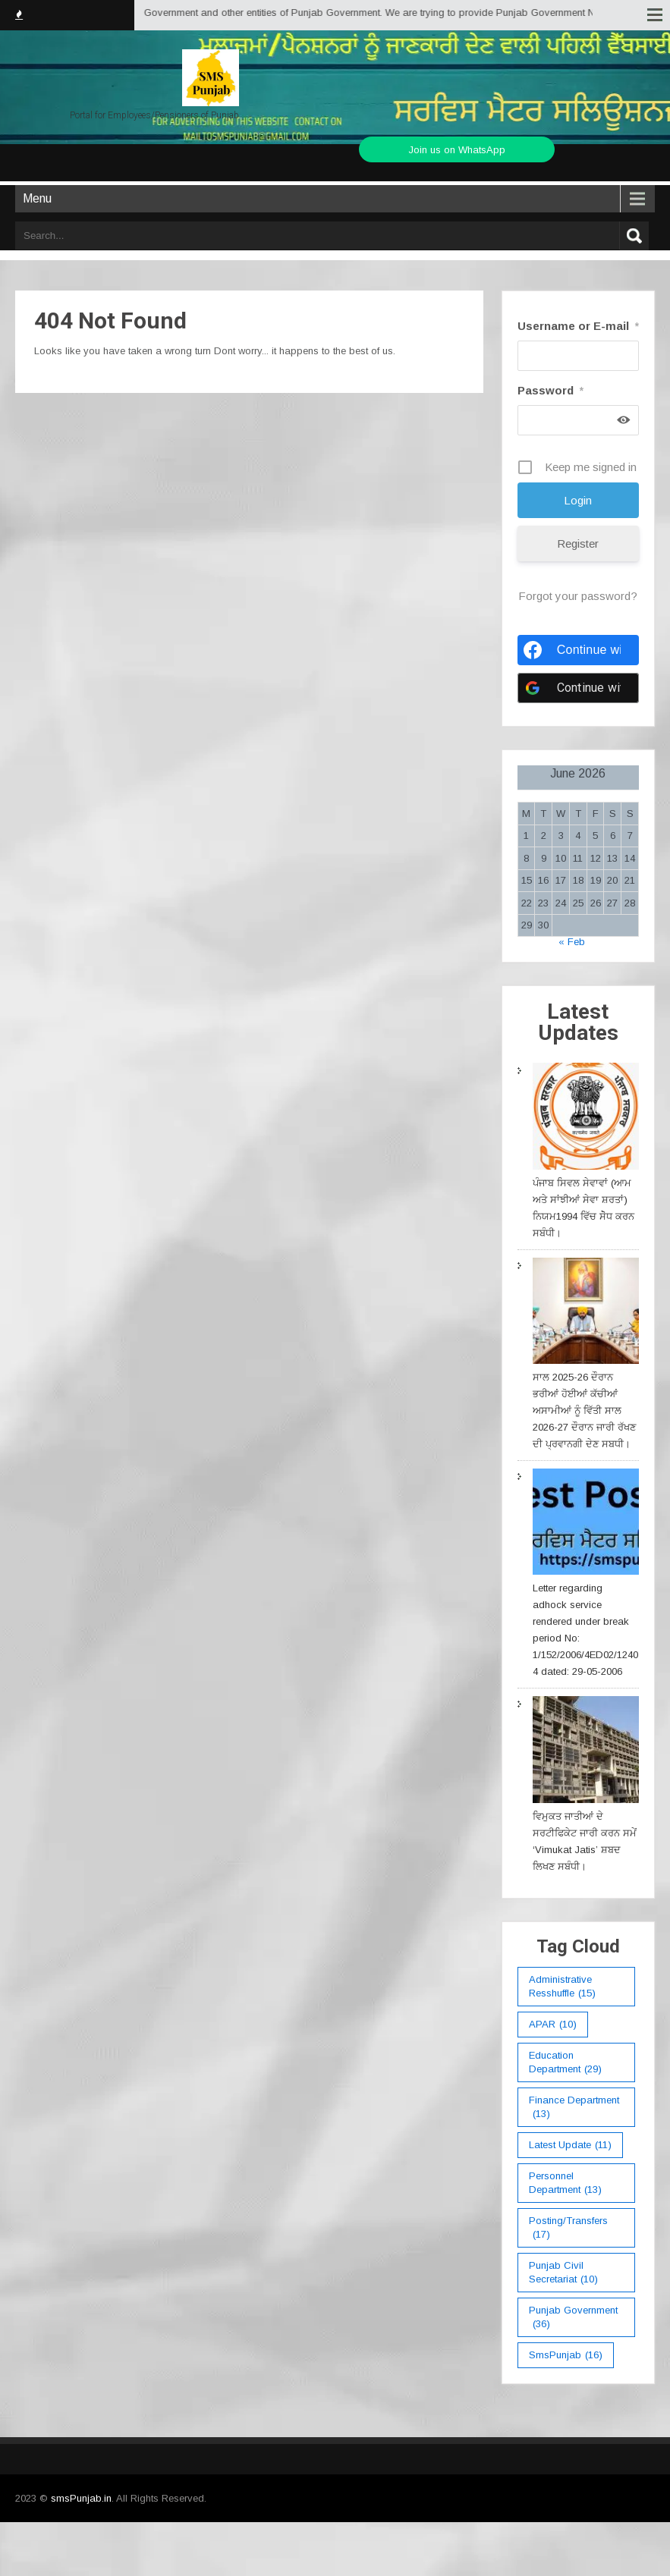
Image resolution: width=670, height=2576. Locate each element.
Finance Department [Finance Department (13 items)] (574, 2107)
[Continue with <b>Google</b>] (578, 688)
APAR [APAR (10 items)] (553, 2024)
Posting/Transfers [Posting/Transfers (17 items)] (568, 2228)
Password (550, 390)
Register (578, 543)
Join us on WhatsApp (456, 150)
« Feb (571, 941)
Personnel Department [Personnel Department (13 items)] (565, 2183)
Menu (37, 198)
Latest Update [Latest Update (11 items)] (570, 2145)
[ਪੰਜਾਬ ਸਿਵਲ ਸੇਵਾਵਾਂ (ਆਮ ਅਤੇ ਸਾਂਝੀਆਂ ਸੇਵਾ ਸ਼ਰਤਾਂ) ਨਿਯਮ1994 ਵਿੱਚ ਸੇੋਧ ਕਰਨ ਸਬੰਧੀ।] (586, 1118)
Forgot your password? (577, 595)
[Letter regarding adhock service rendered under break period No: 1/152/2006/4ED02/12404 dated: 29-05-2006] (586, 1524)
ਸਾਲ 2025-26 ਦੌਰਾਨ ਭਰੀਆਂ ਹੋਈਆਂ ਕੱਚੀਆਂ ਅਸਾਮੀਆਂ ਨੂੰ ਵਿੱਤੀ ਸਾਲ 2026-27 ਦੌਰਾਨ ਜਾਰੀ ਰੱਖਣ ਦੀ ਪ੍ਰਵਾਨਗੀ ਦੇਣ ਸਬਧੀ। (584, 1410)
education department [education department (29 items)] (565, 2063)
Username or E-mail (578, 325)
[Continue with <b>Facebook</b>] (578, 650)
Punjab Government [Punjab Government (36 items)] (573, 2317)
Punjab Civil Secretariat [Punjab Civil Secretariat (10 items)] (563, 2273)
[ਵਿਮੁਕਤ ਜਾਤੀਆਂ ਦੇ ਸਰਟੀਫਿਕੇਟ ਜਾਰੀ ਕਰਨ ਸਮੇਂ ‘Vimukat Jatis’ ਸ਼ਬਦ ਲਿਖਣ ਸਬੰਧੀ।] (586, 1752)
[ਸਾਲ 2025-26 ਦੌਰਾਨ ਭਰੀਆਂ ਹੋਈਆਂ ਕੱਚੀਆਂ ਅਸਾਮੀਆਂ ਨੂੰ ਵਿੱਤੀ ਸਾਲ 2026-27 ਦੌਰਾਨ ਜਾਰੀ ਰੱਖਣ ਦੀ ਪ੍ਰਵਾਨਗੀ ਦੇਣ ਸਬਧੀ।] (586, 1313)
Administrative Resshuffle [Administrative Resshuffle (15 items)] (562, 1987)
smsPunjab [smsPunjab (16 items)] (565, 2355)
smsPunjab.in (81, 2498)
